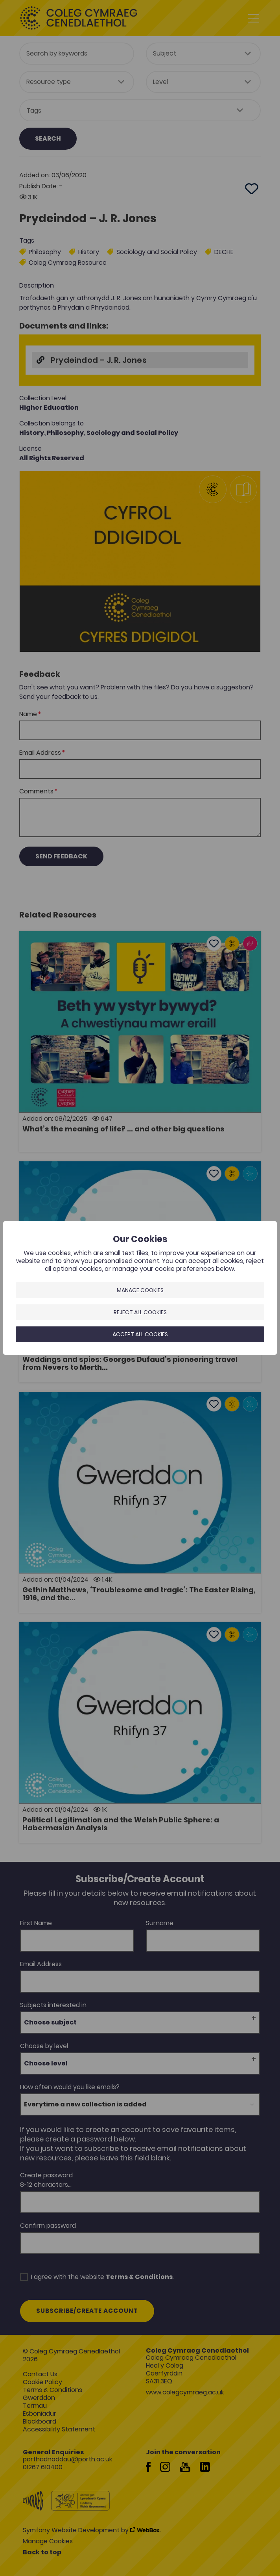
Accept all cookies (140, 1334)
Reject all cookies (140, 1312)
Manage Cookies (140, 1290)
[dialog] (140, 1288)
